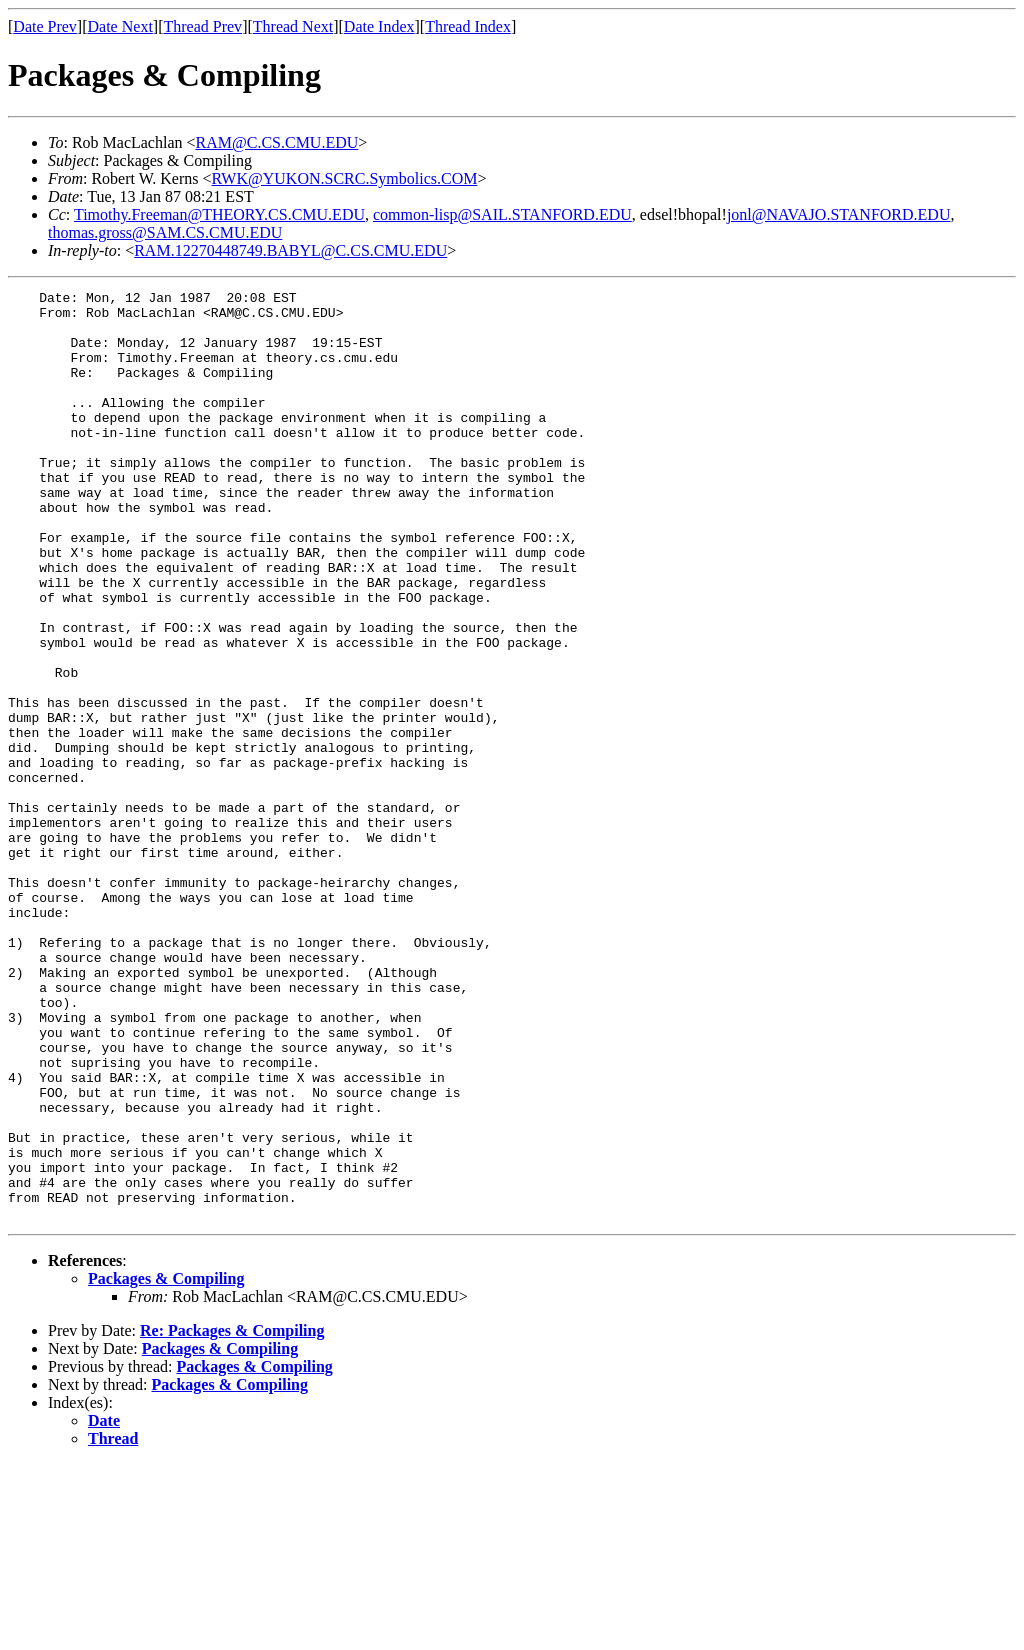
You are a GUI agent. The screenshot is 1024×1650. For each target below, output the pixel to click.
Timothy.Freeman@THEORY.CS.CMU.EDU (219, 214)
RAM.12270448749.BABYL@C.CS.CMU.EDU (290, 250)
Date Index (379, 26)
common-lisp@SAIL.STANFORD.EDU (502, 214)
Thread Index (468, 26)
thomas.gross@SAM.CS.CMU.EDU (165, 232)
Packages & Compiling (166, 1464)
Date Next (120, 26)
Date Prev (45, 26)
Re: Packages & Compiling (232, 1516)
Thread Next (293, 26)
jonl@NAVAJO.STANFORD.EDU (839, 214)
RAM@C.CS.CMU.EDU (277, 142)
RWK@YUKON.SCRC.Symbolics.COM (345, 178)
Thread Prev (202, 26)
